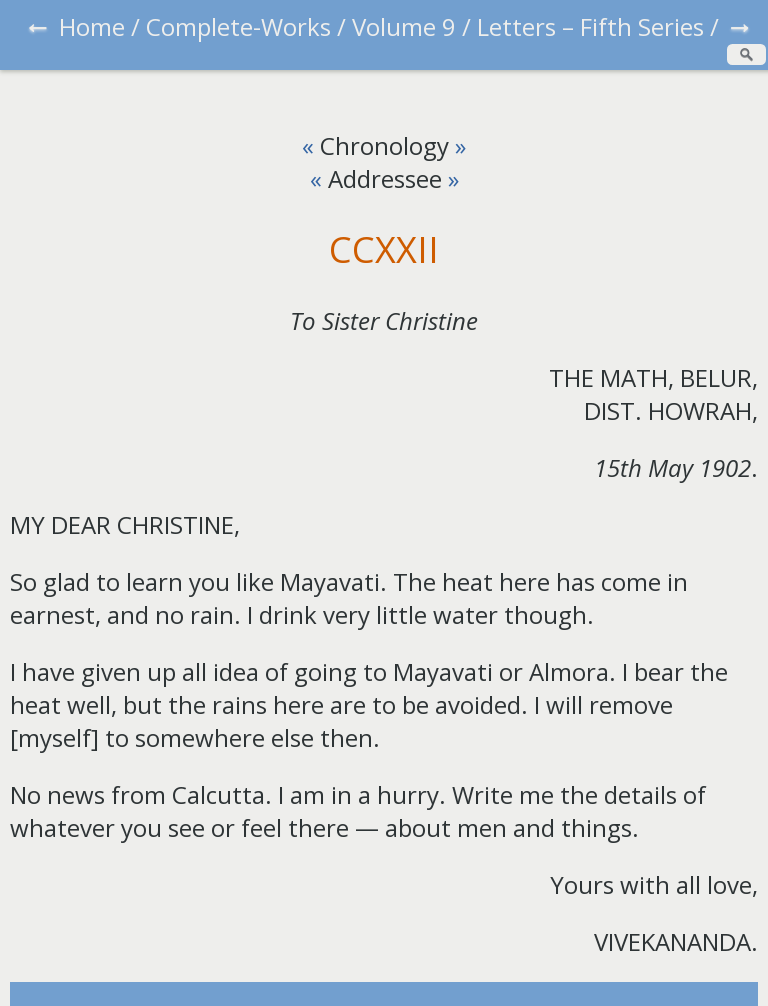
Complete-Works (238, 26)
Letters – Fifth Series (590, 26)
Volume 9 (404, 26)
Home (92, 26)
